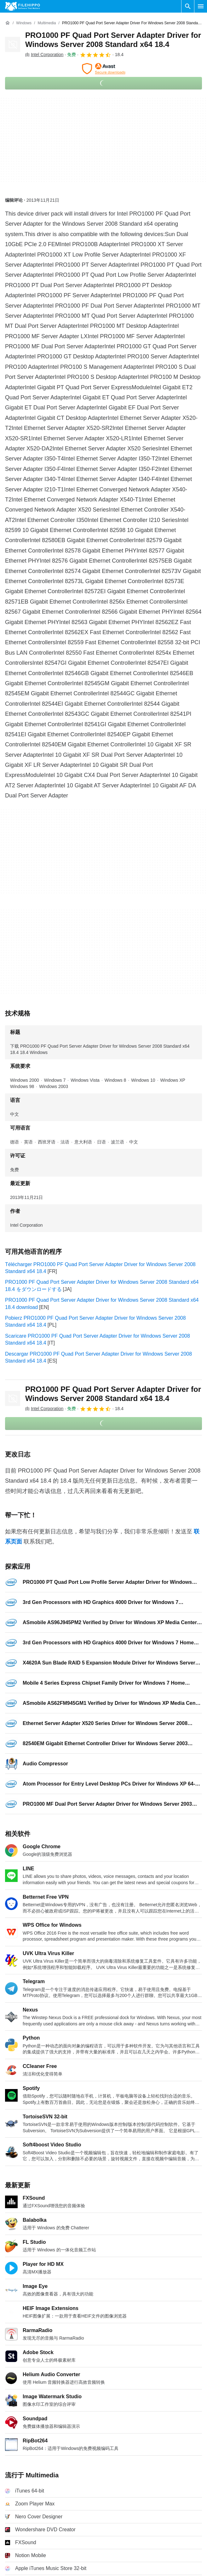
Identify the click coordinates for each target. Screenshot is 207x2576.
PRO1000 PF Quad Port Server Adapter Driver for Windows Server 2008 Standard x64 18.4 (113, 40)
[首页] (7, 23)
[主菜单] (200, 6)
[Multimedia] (46, 23)
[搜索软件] (187, 6)
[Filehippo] (22, 6)
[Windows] (24, 23)
